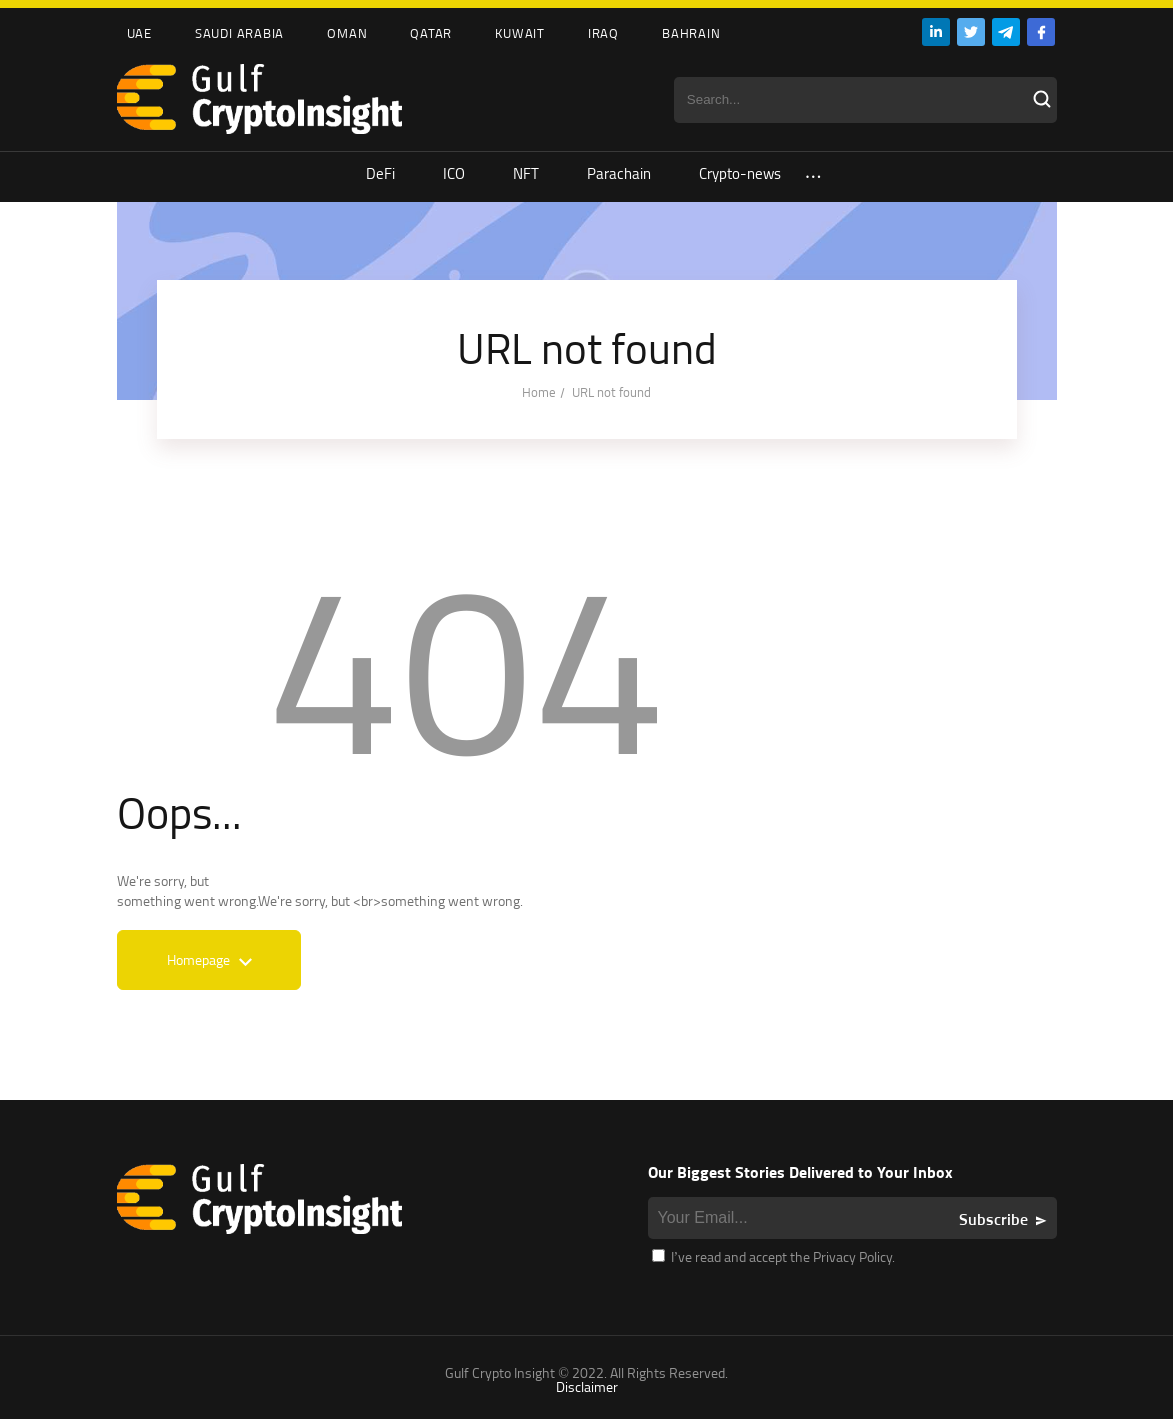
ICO (454, 173)
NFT (526, 173)
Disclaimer (587, 1386)
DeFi (380, 173)
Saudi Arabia (239, 33)
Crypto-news (740, 173)
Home (539, 392)
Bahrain (691, 33)
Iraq (603, 33)
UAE (139, 33)
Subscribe (993, 1219)
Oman (347, 33)
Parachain (619, 173)
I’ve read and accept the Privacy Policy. (774, 1256)
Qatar (431, 33)
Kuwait (520, 33)
